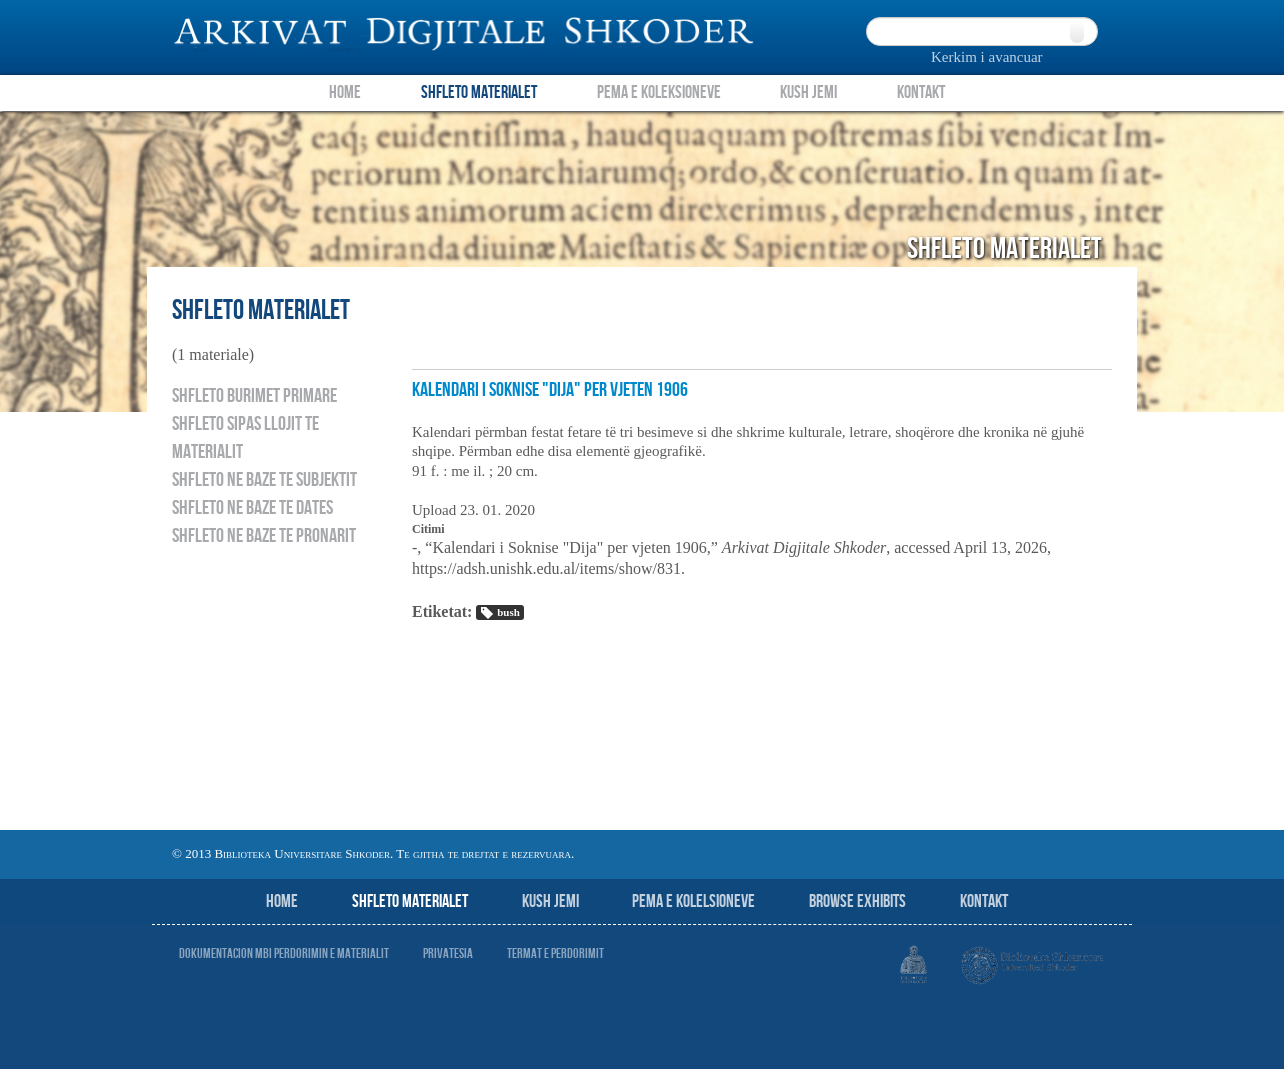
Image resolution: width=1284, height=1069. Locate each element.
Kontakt (921, 92)
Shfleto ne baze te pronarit (264, 536)
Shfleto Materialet (479, 92)
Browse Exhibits (857, 901)
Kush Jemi (808, 92)
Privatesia (448, 953)
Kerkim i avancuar (987, 57)
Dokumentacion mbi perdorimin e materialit (284, 953)
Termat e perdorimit (555, 953)
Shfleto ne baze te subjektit (264, 480)
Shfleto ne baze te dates (252, 508)
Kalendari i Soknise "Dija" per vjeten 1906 (550, 390)
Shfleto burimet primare (254, 396)
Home (345, 92)
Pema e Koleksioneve (659, 92)
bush (499, 613)
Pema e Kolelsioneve (693, 901)
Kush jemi (550, 901)
